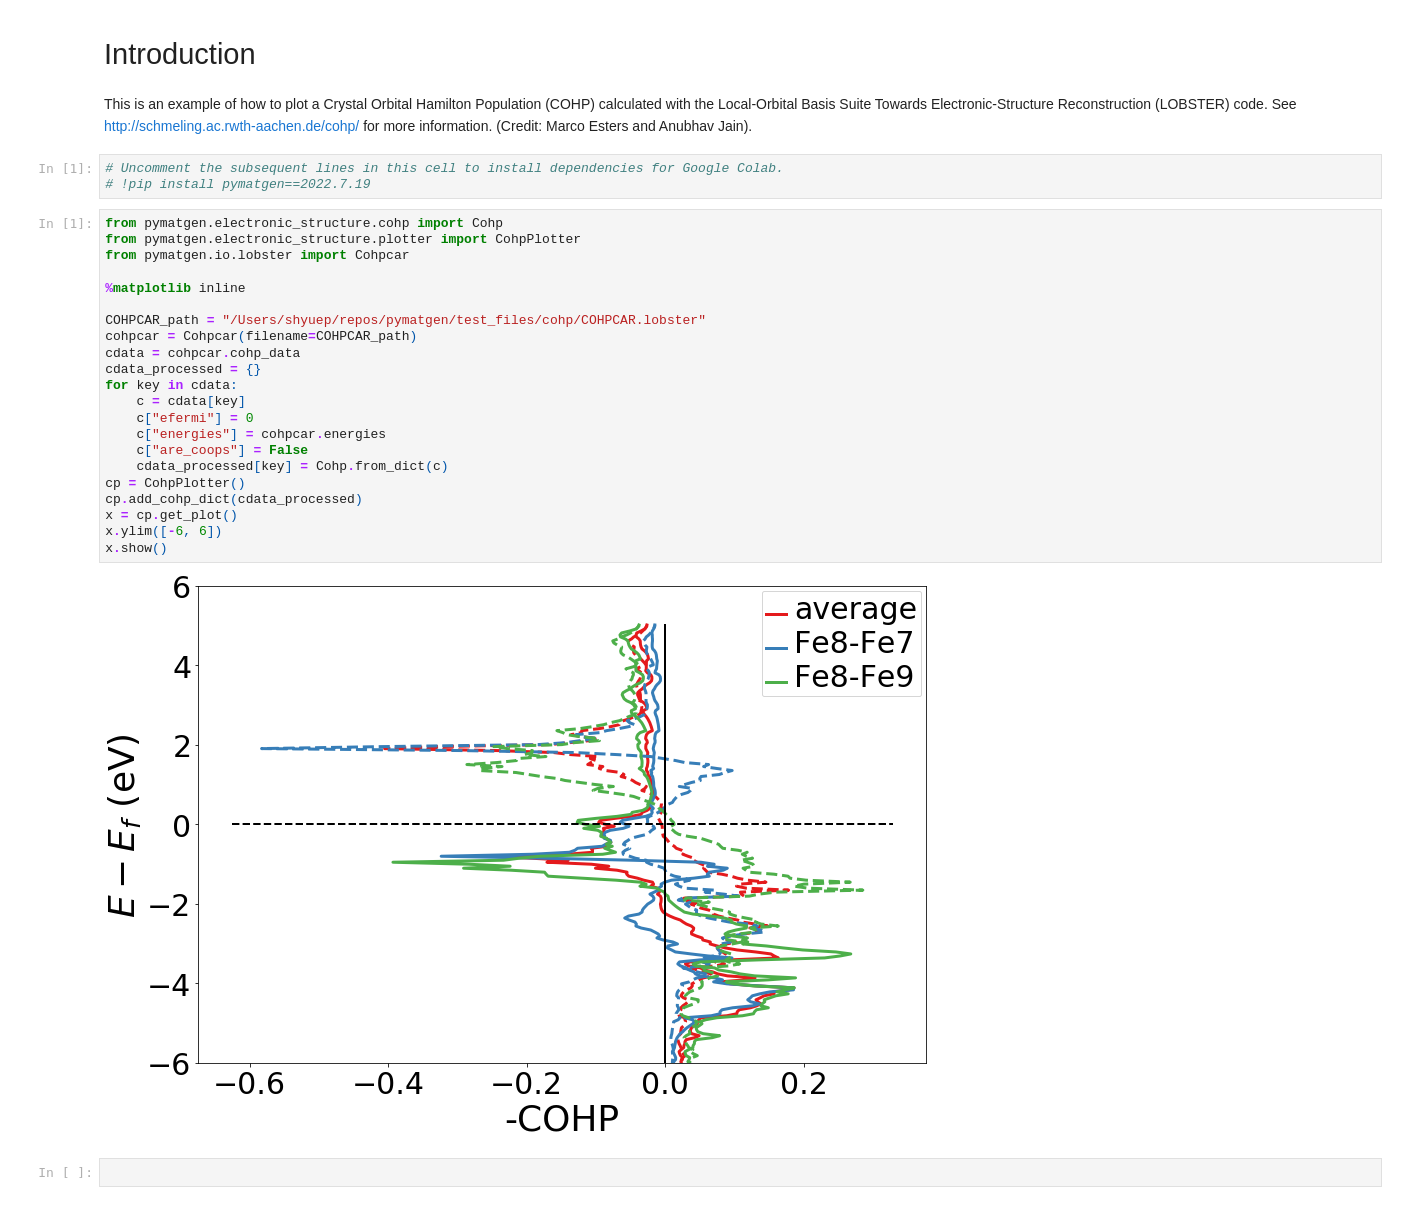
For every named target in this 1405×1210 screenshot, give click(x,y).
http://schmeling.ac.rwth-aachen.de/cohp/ (231, 126)
